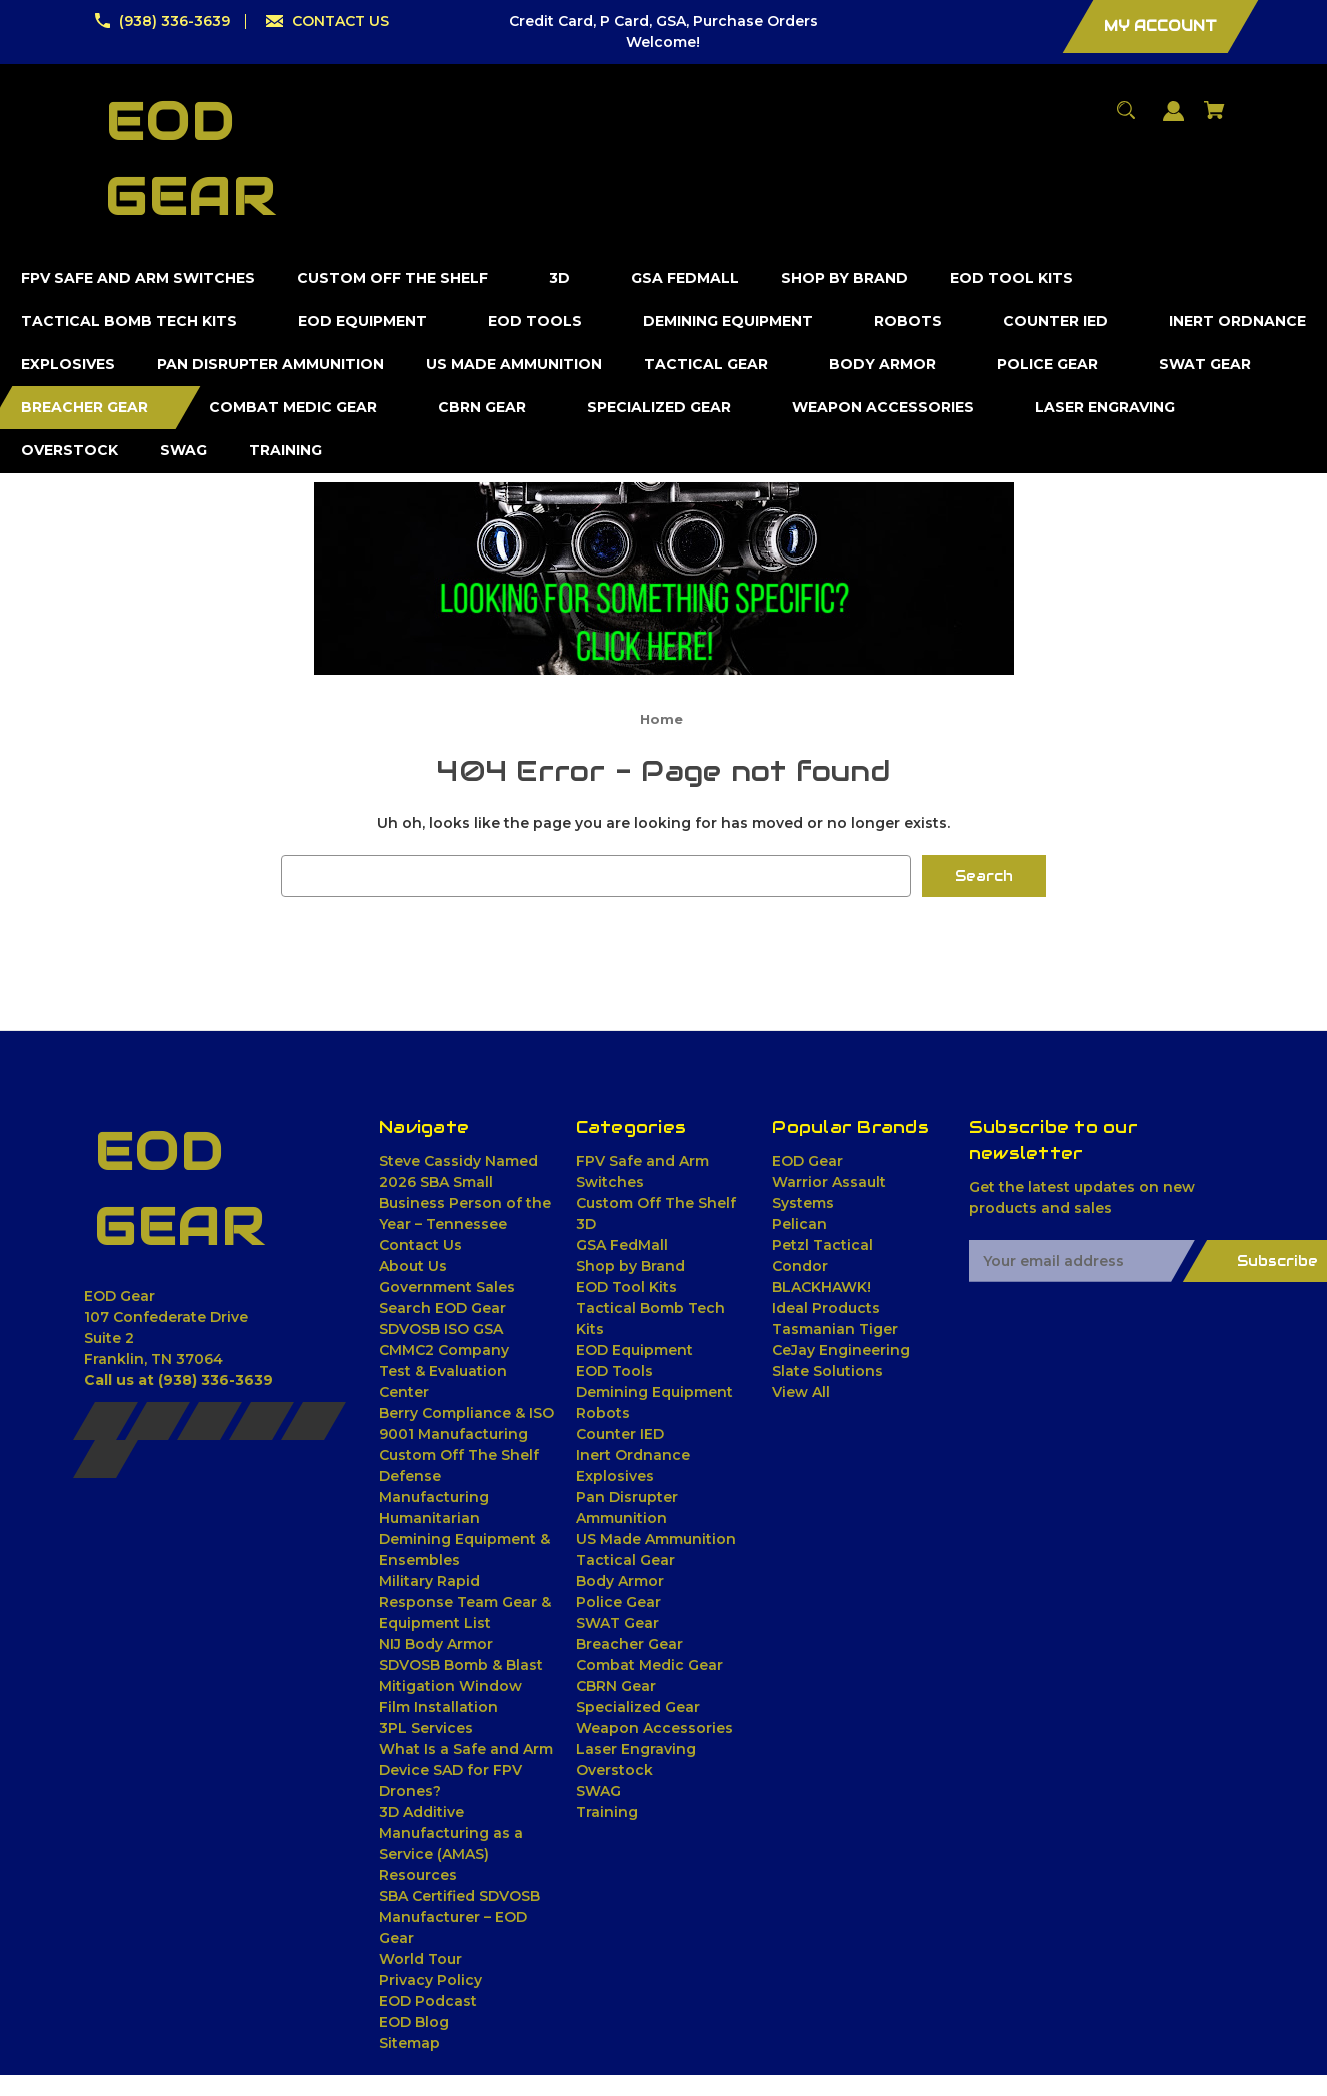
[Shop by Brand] (845, 278)
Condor (800, 1266)
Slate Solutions (827, 1371)
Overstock (614, 1770)
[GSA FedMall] (685, 278)
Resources (418, 1875)
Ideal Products (826, 1308)
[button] (664, 578)
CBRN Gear (616, 1686)
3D (586, 1224)
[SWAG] (184, 450)
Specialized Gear (638, 1707)
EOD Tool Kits (626, 1287)
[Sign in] (1174, 120)
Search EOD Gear (442, 1308)
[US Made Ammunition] (514, 364)
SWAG (598, 1791)
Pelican (799, 1224)
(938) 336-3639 (174, 21)
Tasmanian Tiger (835, 1329)
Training (607, 1812)
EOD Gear (807, 1161)
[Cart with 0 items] (1215, 119)
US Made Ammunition (656, 1539)
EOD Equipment (634, 1350)
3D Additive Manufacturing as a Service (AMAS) (451, 1833)
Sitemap (409, 2043)
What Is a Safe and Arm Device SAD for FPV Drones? (466, 1770)
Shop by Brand (630, 1266)
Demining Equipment (654, 1392)
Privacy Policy (430, 1980)
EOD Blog (414, 2022)
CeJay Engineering (841, 1350)
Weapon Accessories (654, 1728)
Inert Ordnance (633, 1455)
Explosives (615, 1476)
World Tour (420, 1959)
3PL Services (426, 1728)
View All (801, 1392)
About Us (413, 1266)
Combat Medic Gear (649, 1665)
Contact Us (420, 1245)
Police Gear (618, 1602)
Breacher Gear (629, 1644)
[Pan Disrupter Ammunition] (271, 364)
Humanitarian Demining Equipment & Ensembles (464, 1539)
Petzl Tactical (822, 1245)
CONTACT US (340, 21)
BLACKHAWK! (821, 1287)
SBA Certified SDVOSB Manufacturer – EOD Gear (459, 1917)
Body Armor (620, 1581)
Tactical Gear (625, 1560)
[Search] (1126, 119)
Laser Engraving (636, 1749)
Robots (603, 1413)
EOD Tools (614, 1371)
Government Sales (447, 1287)
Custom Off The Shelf (656, 1203)
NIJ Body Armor (436, 1644)
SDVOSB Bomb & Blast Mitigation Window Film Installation (461, 1686)
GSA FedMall (622, 1245)
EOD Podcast (428, 2001)
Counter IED (620, 1434)
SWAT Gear (617, 1623)
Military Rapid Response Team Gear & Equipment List (465, 1602)
